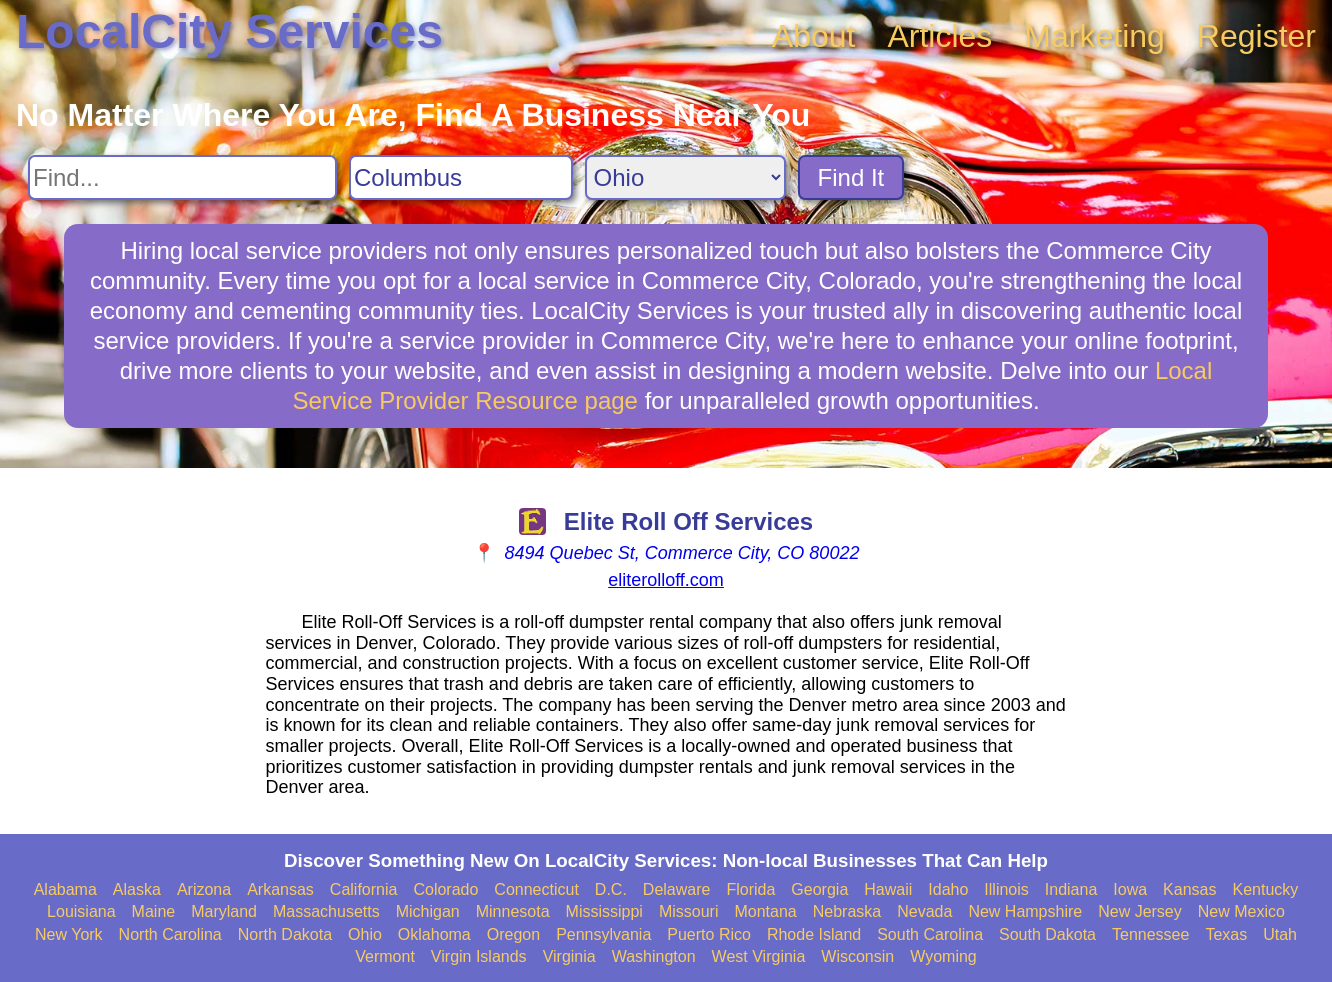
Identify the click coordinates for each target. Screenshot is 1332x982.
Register (1256, 36)
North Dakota (285, 934)
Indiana (1071, 889)
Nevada (924, 911)
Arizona (204, 889)
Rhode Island (814, 934)
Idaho (948, 889)
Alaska (137, 889)
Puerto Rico (709, 934)
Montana (765, 911)
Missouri (689, 911)
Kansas (1189, 889)
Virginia (569, 956)
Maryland (224, 911)
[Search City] (461, 177)
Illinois (1006, 889)
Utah (1280, 934)
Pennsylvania (603, 934)
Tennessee (1150, 934)
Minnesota (513, 911)
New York (69, 934)
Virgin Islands (479, 956)
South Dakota (1047, 934)
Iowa (1130, 889)
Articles (939, 36)
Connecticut (536, 889)
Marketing (1094, 36)
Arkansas (280, 889)
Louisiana (81, 911)
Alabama (65, 889)
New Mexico (1241, 911)
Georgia (819, 889)
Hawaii (888, 889)
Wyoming (943, 956)
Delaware (677, 889)
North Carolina (170, 934)
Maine (154, 911)
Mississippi (604, 911)
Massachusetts (326, 911)
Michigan (428, 911)
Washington (654, 956)
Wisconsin (857, 956)
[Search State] (685, 177)
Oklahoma (434, 934)
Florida (750, 889)
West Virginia (759, 956)
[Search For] (182, 177)
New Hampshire (1025, 911)
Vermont (385, 956)
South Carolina (930, 934)
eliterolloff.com (666, 580)
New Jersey (1140, 911)
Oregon (513, 934)
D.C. (611, 889)
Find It (851, 177)
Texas (1226, 934)
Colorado (445, 889)
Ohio (365, 934)
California (364, 889)
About (814, 36)
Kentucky (1265, 889)
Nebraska (847, 911)
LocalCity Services (229, 31)
